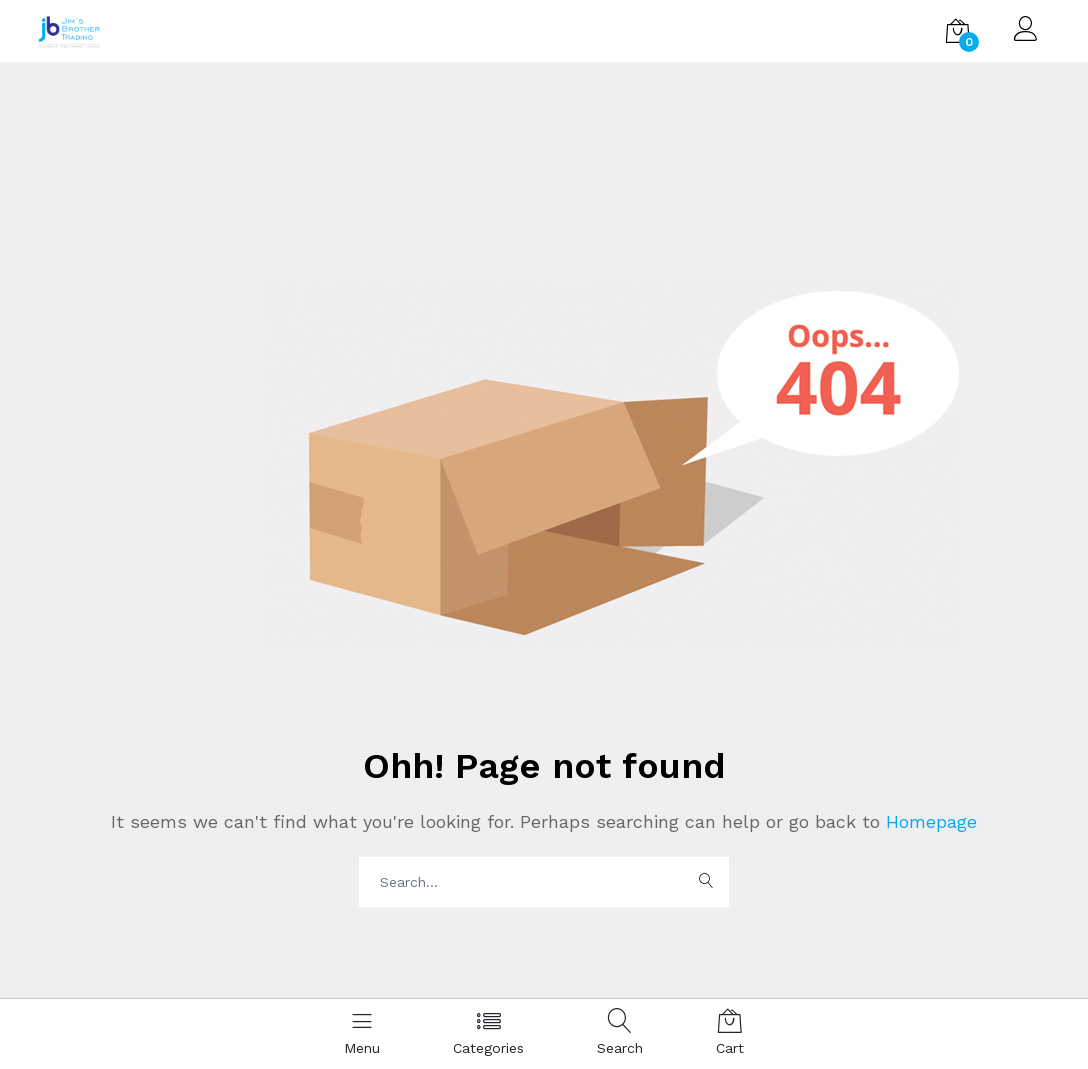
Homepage (928, 821)
